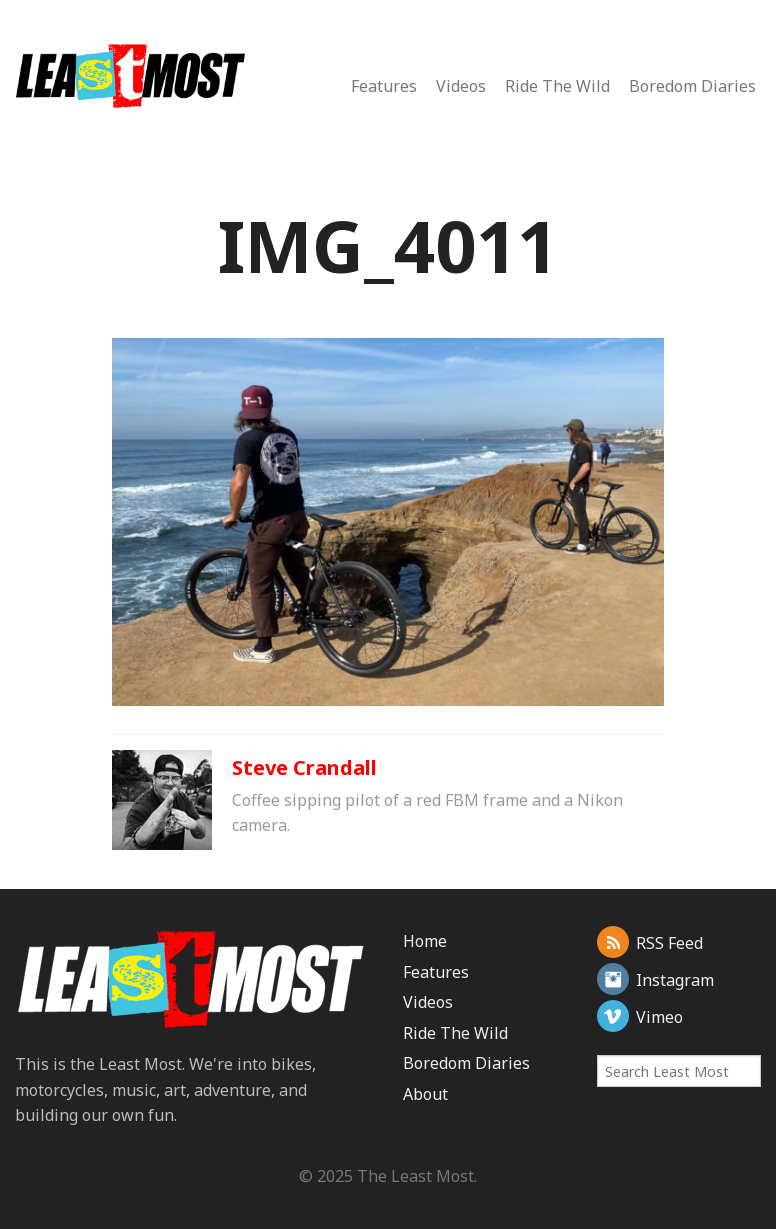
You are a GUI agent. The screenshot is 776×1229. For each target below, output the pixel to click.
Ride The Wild (557, 86)
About (425, 1094)
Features (384, 86)
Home (425, 941)
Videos (461, 86)
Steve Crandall (304, 767)
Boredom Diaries (692, 86)
